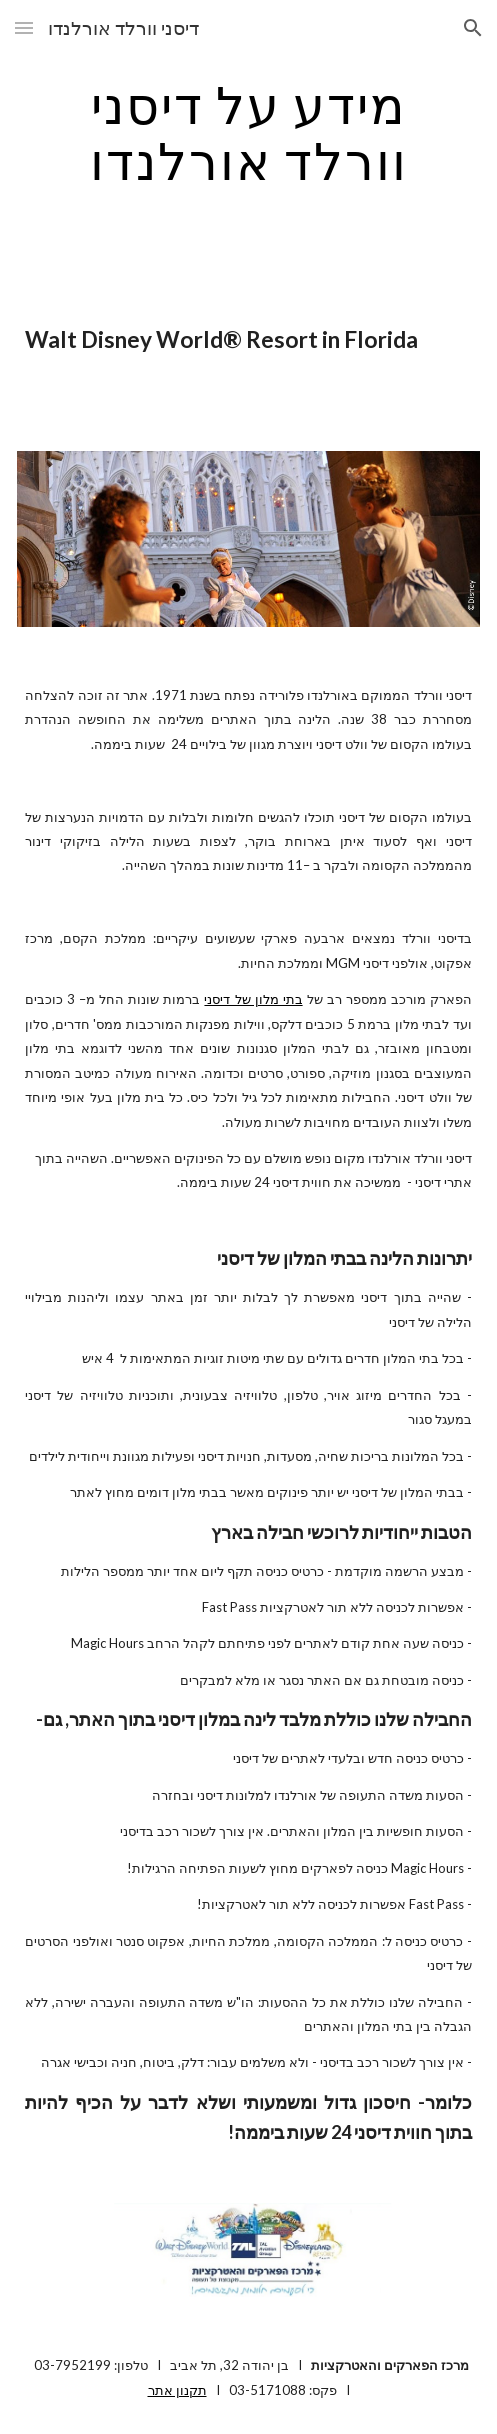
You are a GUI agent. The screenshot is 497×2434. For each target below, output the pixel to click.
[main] (248, 132)
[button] (24, 27)
